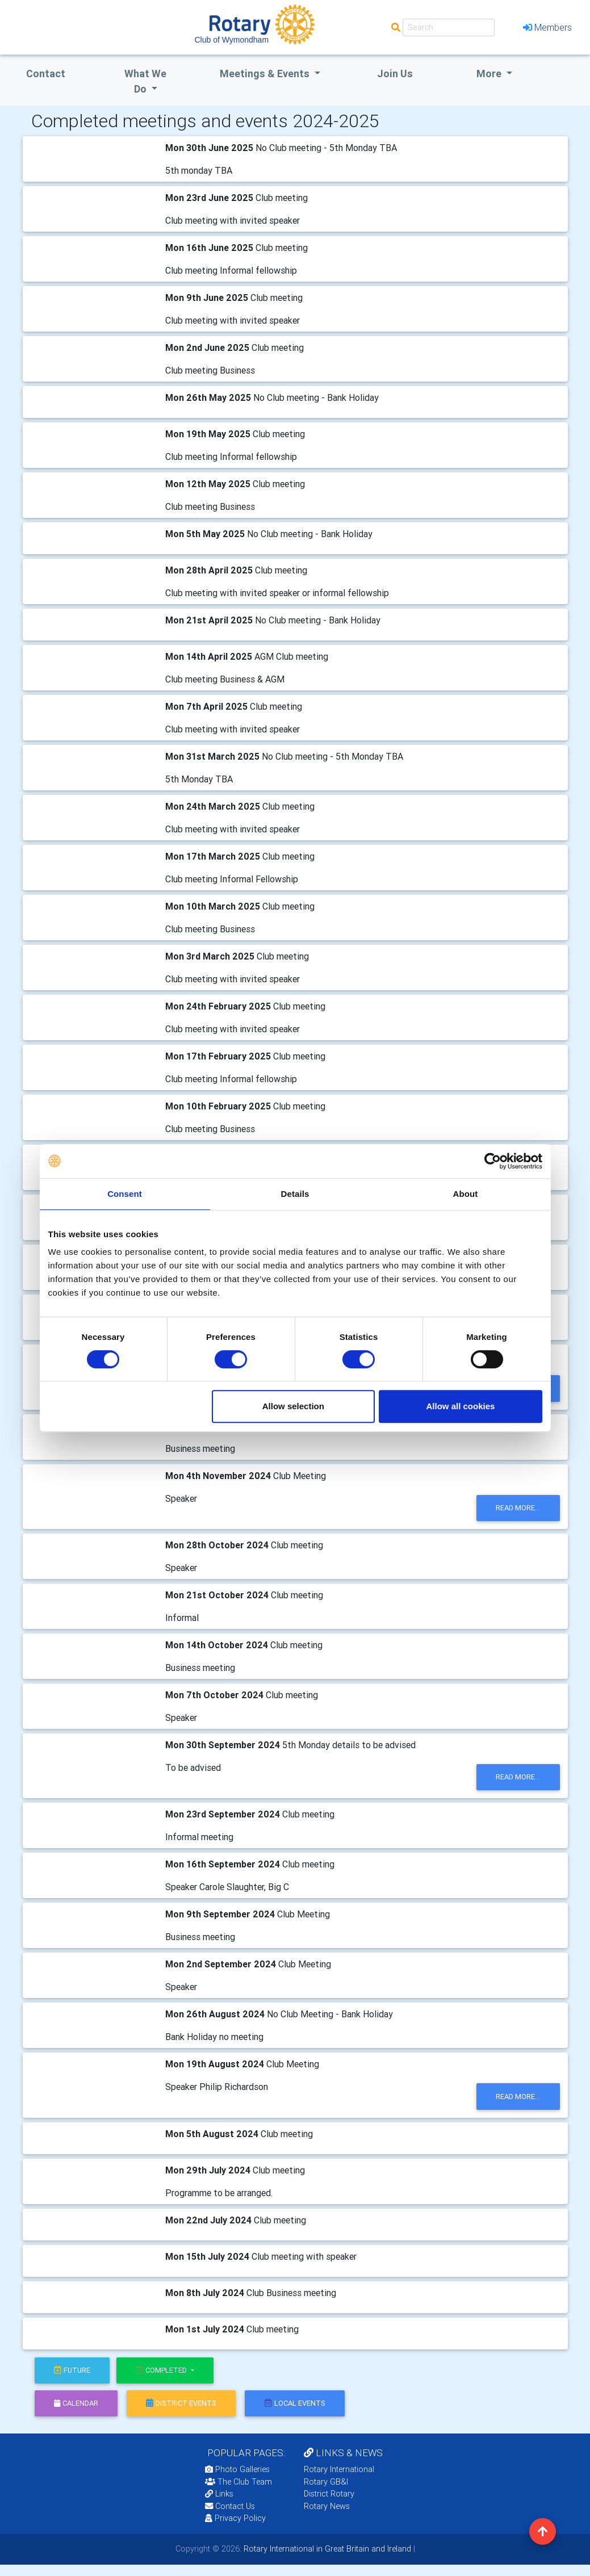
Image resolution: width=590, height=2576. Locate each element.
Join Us (395, 73)
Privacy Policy (235, 2518)
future (72, 2370)
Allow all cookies (460, 1406)
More (490, 73)
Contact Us (230, 2506)
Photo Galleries (237, 2469)
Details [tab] (295, 1194)
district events (181, 2403)
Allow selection (293, 1406)
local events (295, 2403)
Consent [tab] (124, 1194)
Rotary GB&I (326, 2482)
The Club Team (238, 2482)
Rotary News (327, 2506)
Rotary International (339, 2469)
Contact (45, 73)
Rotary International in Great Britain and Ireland (326, 2549)
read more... (518, 1508)
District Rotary (329, 2494)
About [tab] (465, 1194)
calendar (76, 2403)
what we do (145, 81)
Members (547, 27)
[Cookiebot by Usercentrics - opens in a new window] (492, 1161)
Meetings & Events (266, 73)
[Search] (449, 27)
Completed (162, 2370)
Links (219, 2494)
